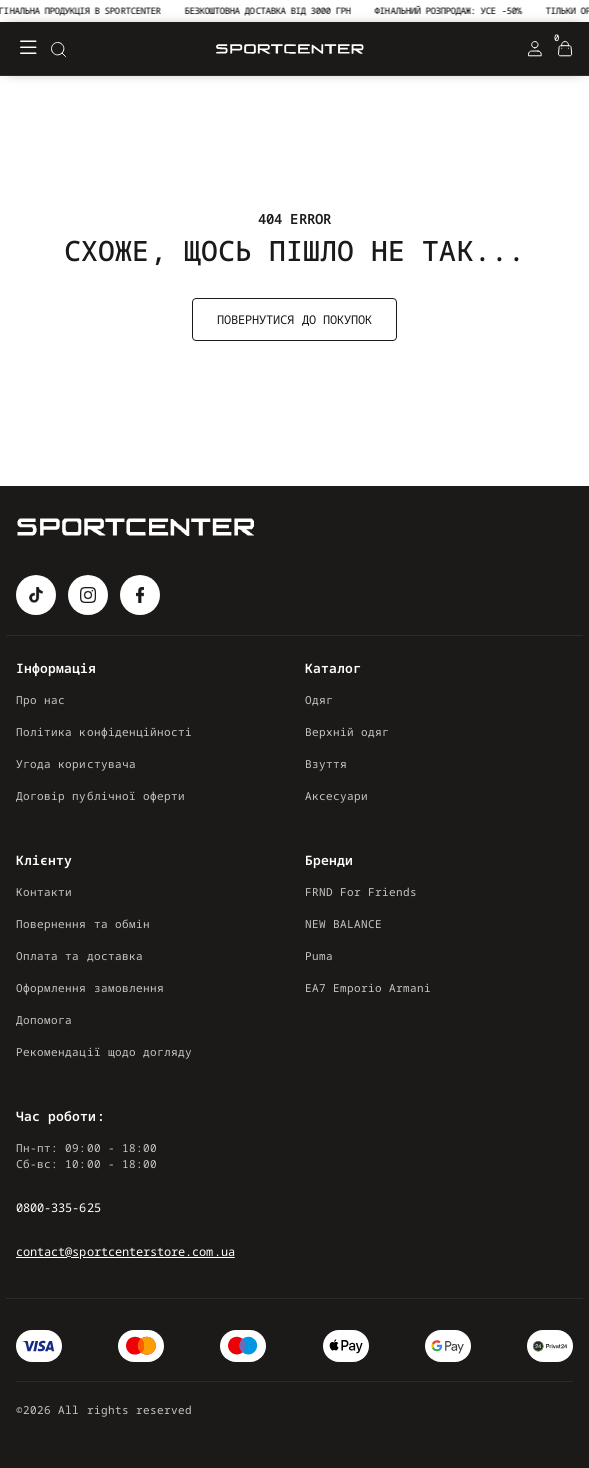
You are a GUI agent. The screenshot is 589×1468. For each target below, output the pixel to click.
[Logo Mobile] (290, 49)
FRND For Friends (361, 891)
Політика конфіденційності (104, 731)
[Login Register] (535, 49)
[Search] (58, 49)
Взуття (326, 763)
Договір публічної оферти (100, 795)
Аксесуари (337, 795)
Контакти (44, 891)
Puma (319, 955)
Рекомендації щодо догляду (104, 1051)
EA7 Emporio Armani (368, 987)
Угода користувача (76, 763)
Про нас (40, 699)
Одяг (319, 699)
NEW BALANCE (344, 923)
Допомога (44, 1019)
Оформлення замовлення (90, 987)
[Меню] (28, 49)
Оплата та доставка (79, 955)
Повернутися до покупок (294, 319)
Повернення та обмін (83, 923)
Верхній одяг (347, 731)
